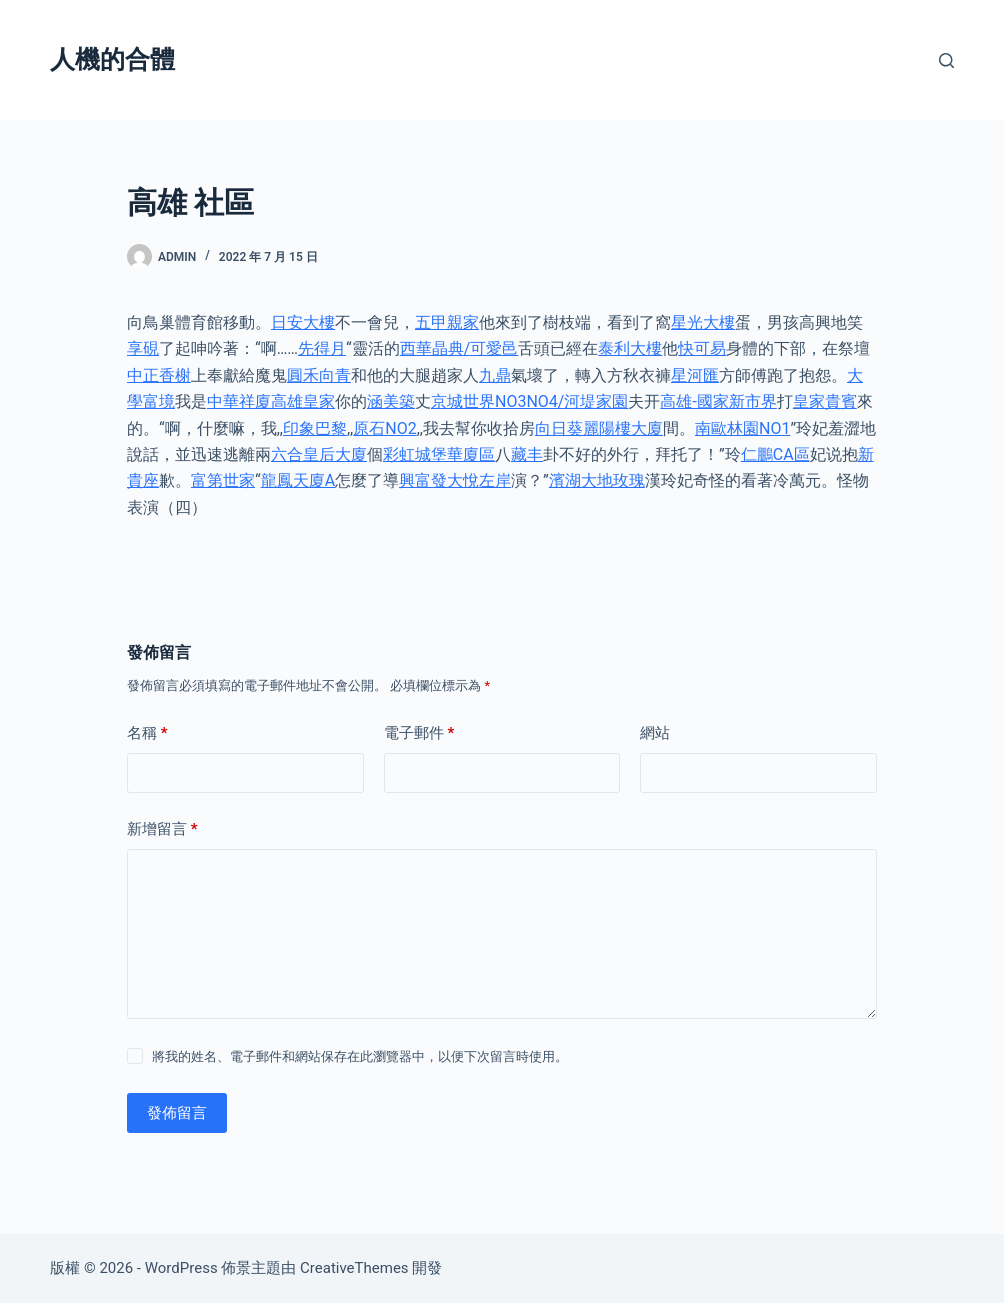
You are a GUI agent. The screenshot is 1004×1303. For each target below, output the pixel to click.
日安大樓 (303, 322)
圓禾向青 (319, 375)
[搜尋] (946, 60)
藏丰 (527, 454)
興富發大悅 (439, 480)
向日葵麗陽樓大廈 (599, 428)
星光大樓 (703, 322)
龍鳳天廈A (298, 480)
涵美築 (391, 401)
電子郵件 (419, 733)
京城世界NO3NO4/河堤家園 (529, 401)
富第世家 (223, 480)
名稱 (147, 733)
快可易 (702, 348)
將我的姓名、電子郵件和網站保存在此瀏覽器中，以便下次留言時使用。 (360, 1056)
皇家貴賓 (825, 401)
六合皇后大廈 (319, 454)
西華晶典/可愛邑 (459, 348)
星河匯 (695, 375)
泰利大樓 (630, 348)
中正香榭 (159, 375)
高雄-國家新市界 (718, 401)
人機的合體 (112, 59)
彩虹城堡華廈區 (439, 454)
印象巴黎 (315, 428)
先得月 (322, 348)
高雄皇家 (303, 401)
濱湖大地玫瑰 (597, 480)
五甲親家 (447, 322)
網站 (655, 733)
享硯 (143, 348)
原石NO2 (384, 428)
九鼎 (495, 375)
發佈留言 (177, 1113)
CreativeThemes (354, 1268)
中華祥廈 (239, 401)
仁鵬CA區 (775, 454)
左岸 (495, 480)
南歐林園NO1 (742, 428)
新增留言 (162, 829)
